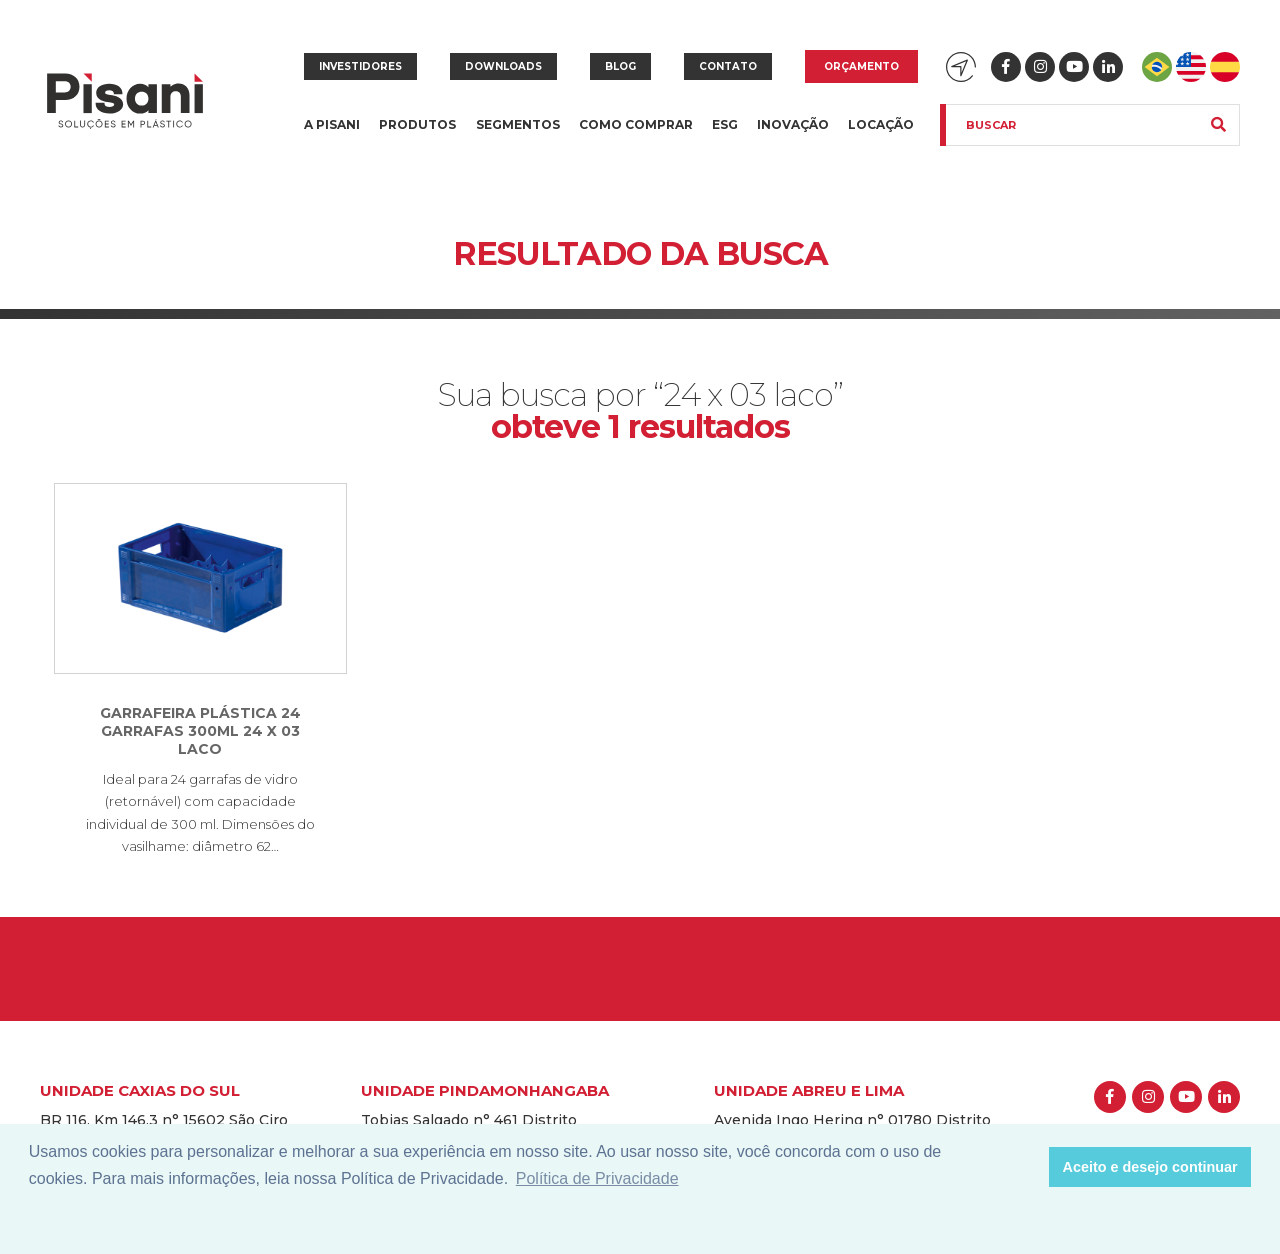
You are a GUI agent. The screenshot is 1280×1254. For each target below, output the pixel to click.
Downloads (503, 66)
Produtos (417, 136)
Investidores (360, 66)
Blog (620, 66)
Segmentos (518, 136)
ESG (725, 124)
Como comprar (636, 124)
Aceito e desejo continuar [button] (1150, 1167)
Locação (881, 124)
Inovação (793, 124)
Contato (728, 66)
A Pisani (332, 136)
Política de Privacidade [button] (597, 1178)
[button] (1028, 1167)
